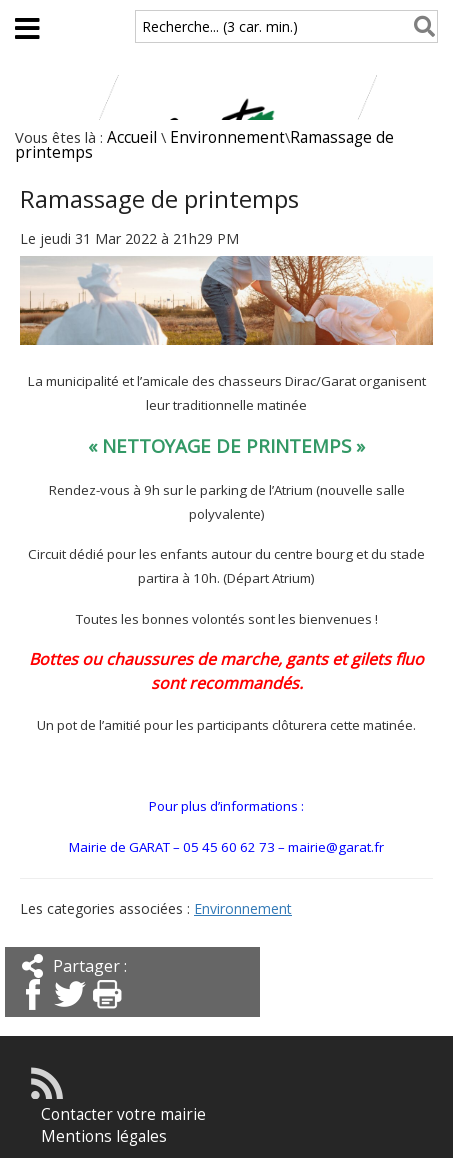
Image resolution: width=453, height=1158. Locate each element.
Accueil (132, 137)
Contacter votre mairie (123, 1114)
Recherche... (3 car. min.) (220, 26)
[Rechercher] (420, 26)
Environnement (227, 137)
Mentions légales (104, 1136)
